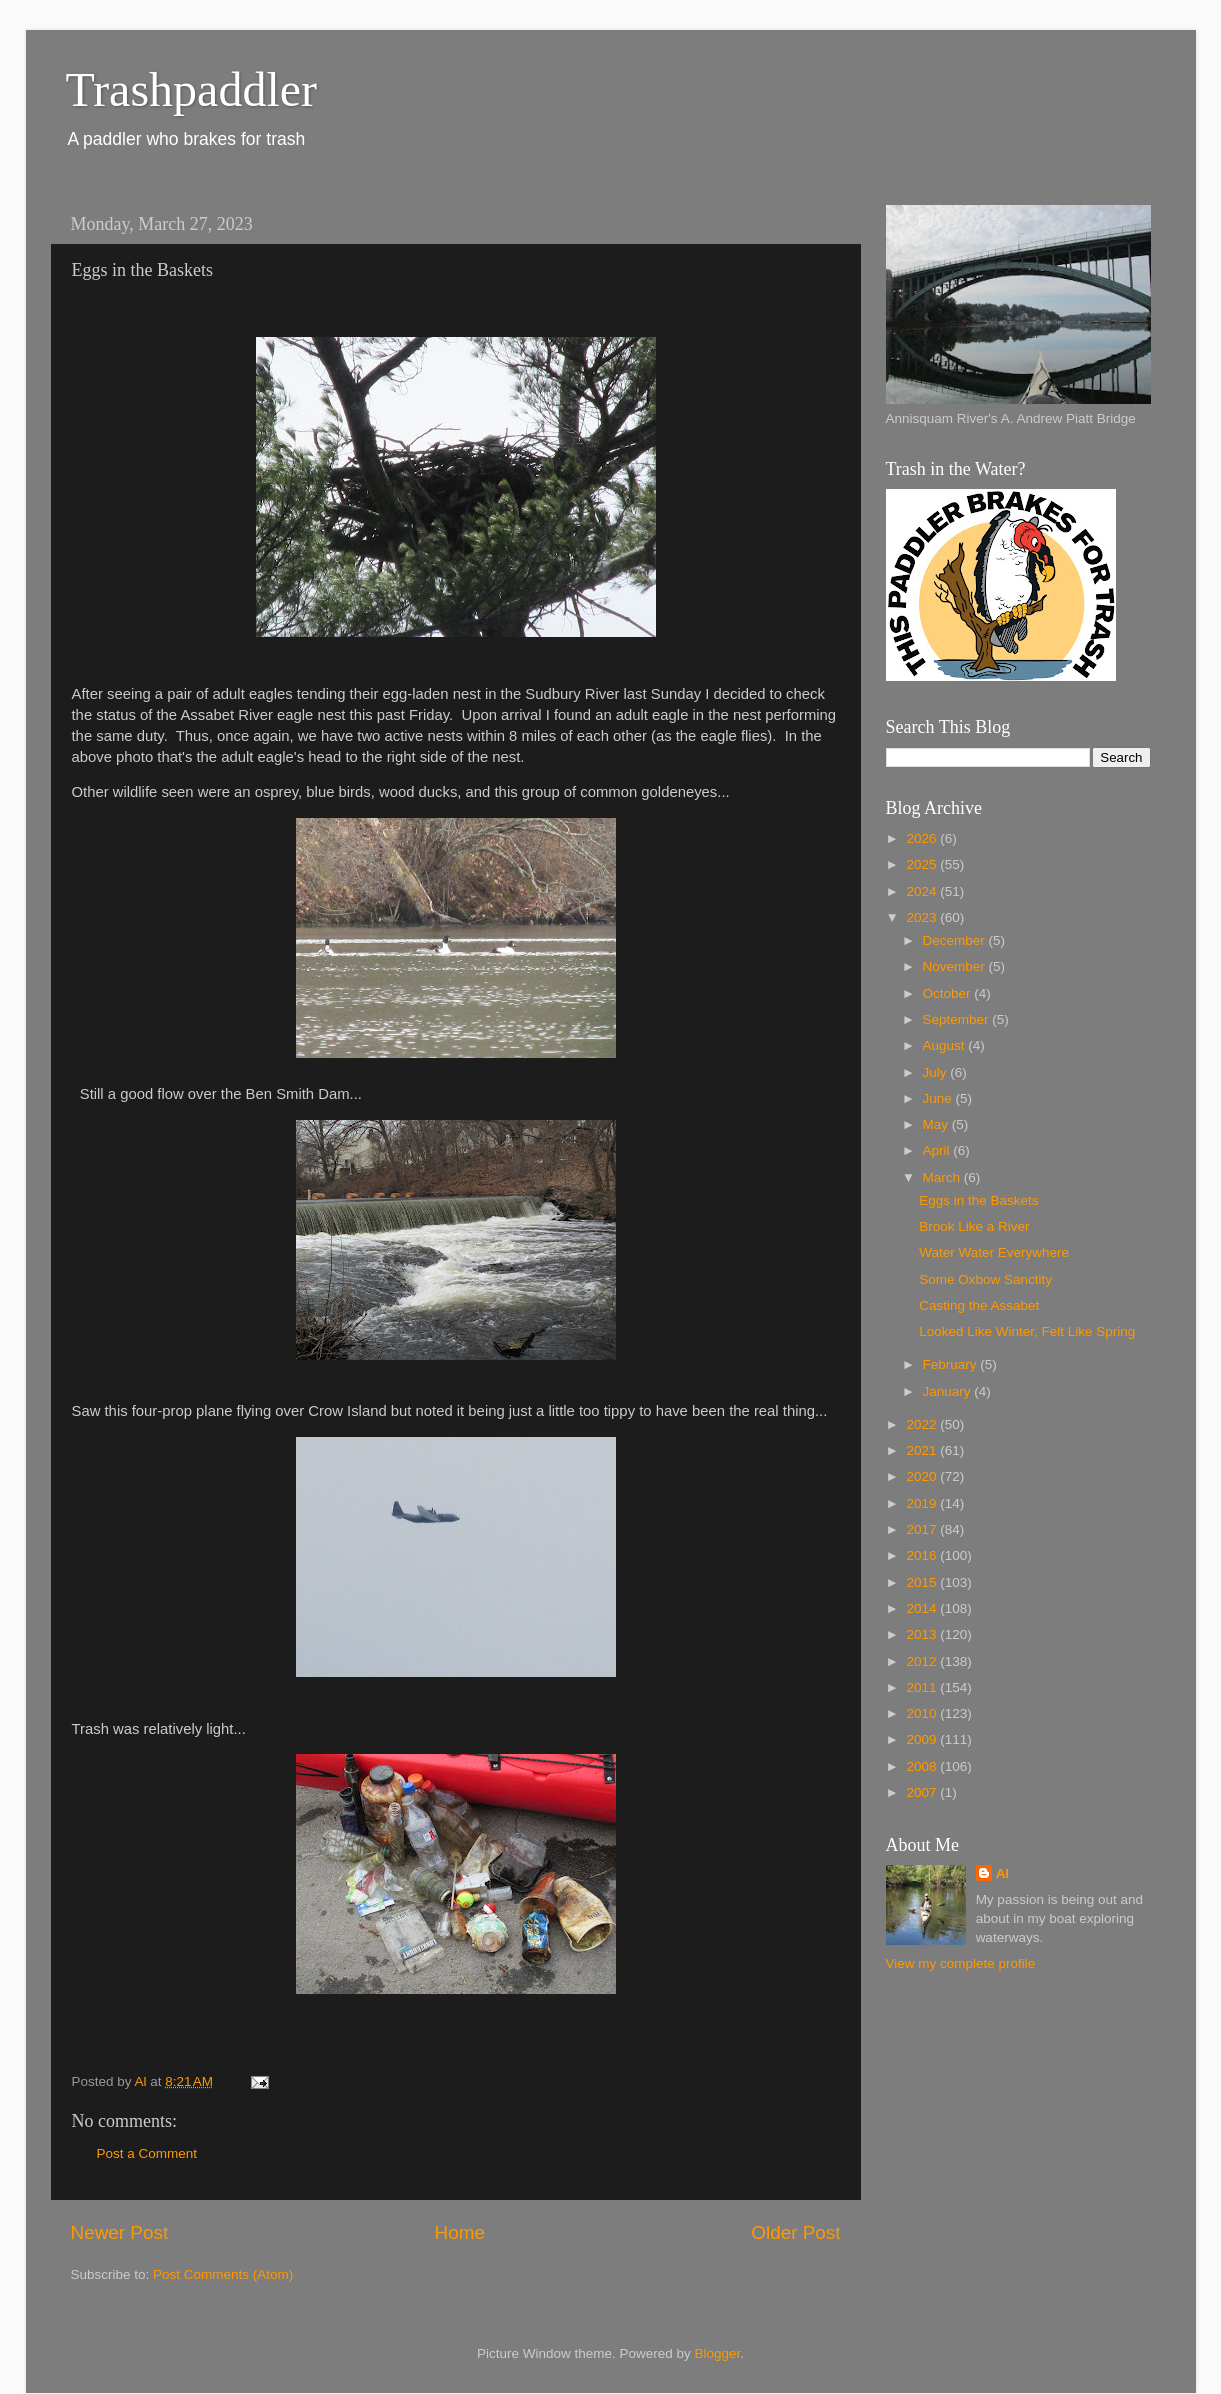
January (949, 1391)
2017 (923, 1529)
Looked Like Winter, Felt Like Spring (1027, 1331)
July (937, 1072)
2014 (923, 1608)
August (946, 1045)
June (939, 1098)
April (938, 1150)
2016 (923, 1555)
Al (1003, 1873)
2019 (923, 1503)
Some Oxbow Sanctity (985, 1279)
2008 (923, 1766)
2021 (923, 1450)
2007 (923, 1792)
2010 (923, 1713)
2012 (923, 1661)
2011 (923, 1687)
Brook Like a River (974, 1226)
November (956, 966)
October (949, 993)
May (937, 1124)
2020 (923, 1476)
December (956, 940)
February (952, 1364)
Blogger (718, 2353)
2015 (923, 1582)
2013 (923, 1634)
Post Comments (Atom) (223, 2274)
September (958, 1019)
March (943, 1177)
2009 (923, 1739)
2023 (923, 917)
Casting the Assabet (979, 1305)
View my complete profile (961, 1963)
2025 (923, 864)
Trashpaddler (192, 89)
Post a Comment (147, 2153)
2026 (923, 838)
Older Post (795, 2232)
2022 (923, 1424)
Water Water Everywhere (994, 1252)
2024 (923, 891)
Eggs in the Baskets (978, 1200)
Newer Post (120, 2232)
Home (460, 2232)
